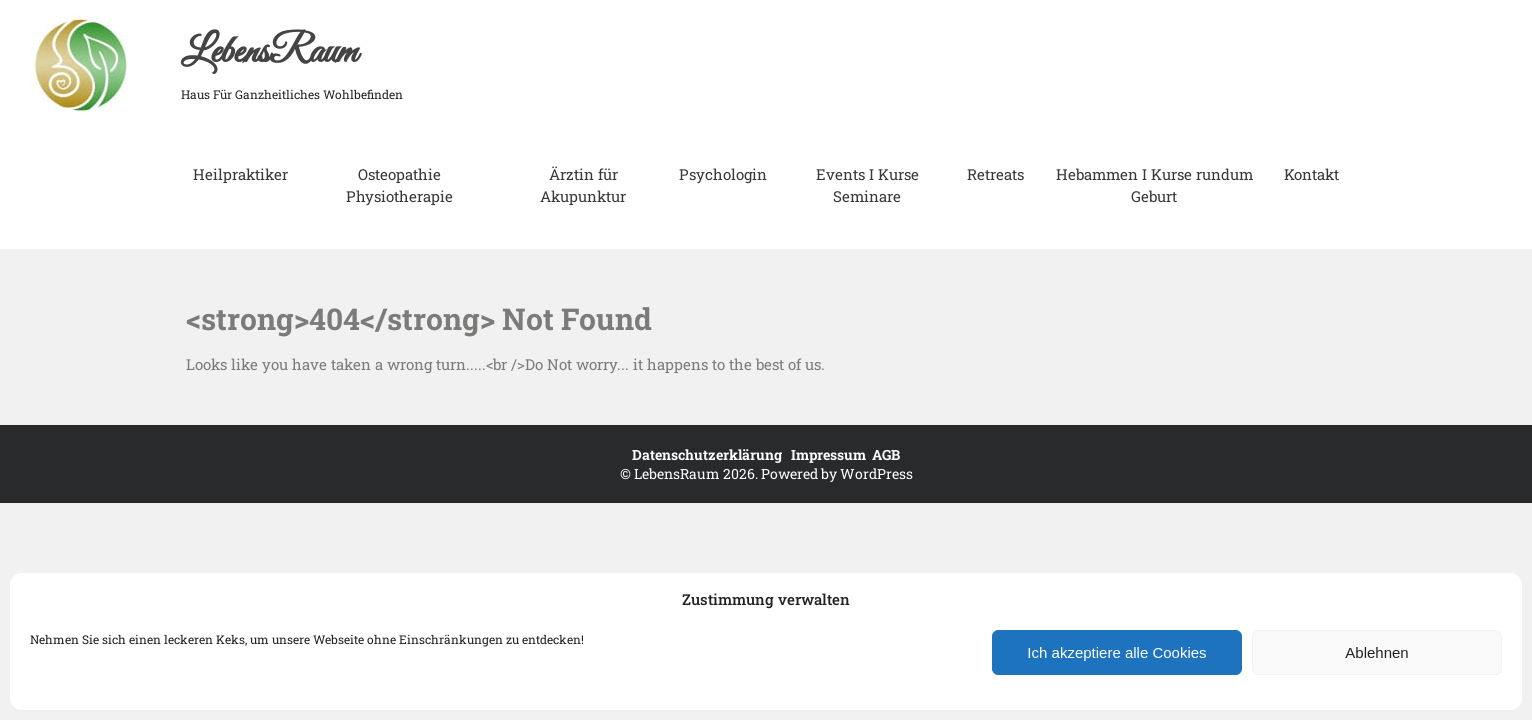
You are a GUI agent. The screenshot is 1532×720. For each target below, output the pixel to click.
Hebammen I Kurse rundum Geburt (1154, 185)
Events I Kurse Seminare (867, 185)
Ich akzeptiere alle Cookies (1116, 652)
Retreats (995, 174)
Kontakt (1311, 174)
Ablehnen (1376, 652)
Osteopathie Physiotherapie (399, 185)
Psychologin (723, 174)
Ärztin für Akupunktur (583, 185)
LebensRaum (269, 53)
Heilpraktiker (240, 174)
